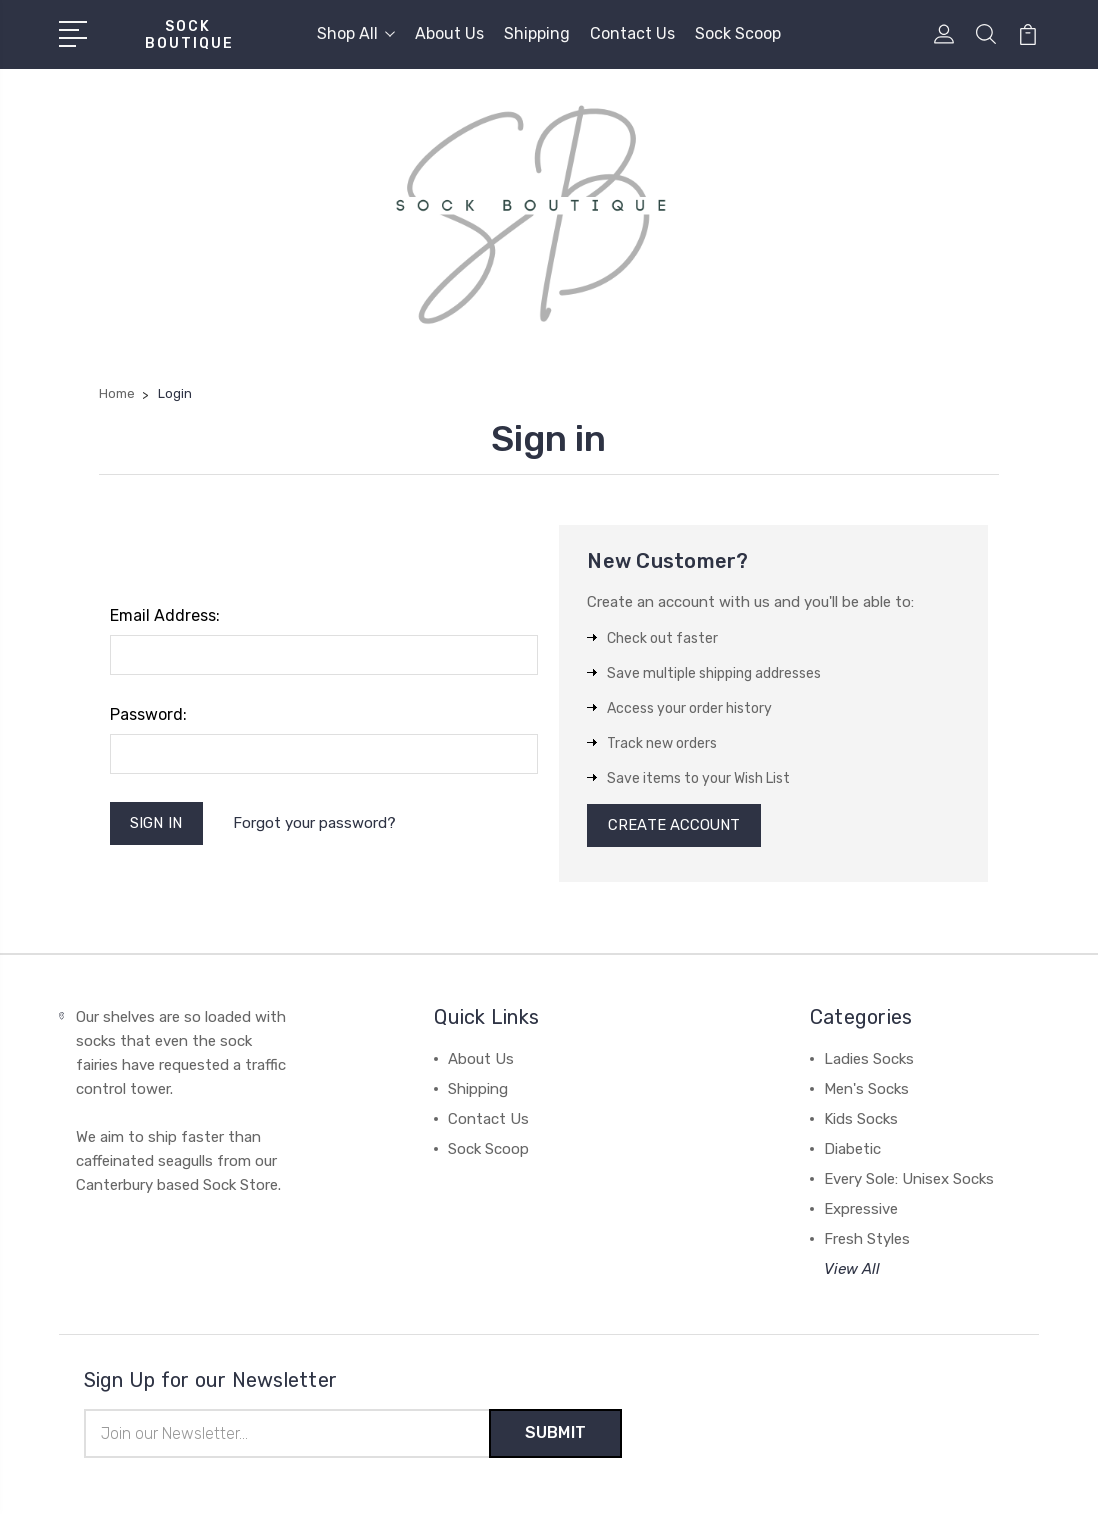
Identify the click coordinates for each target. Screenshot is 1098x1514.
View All (852, 1270)
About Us (449, 33)
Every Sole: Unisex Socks (909, 1180)
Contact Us (632, 33)
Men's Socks (866, 1090)
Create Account (674, 826)
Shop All (356, 33)
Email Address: (165, 615)
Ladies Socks (869, 1060)
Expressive (861, 1210)
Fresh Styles (867, 1240)
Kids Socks (861, 1120)
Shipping (537, 33)
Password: (148, 714)
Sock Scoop (738, 33)
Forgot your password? (315, 823)
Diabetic (852, 1150)
